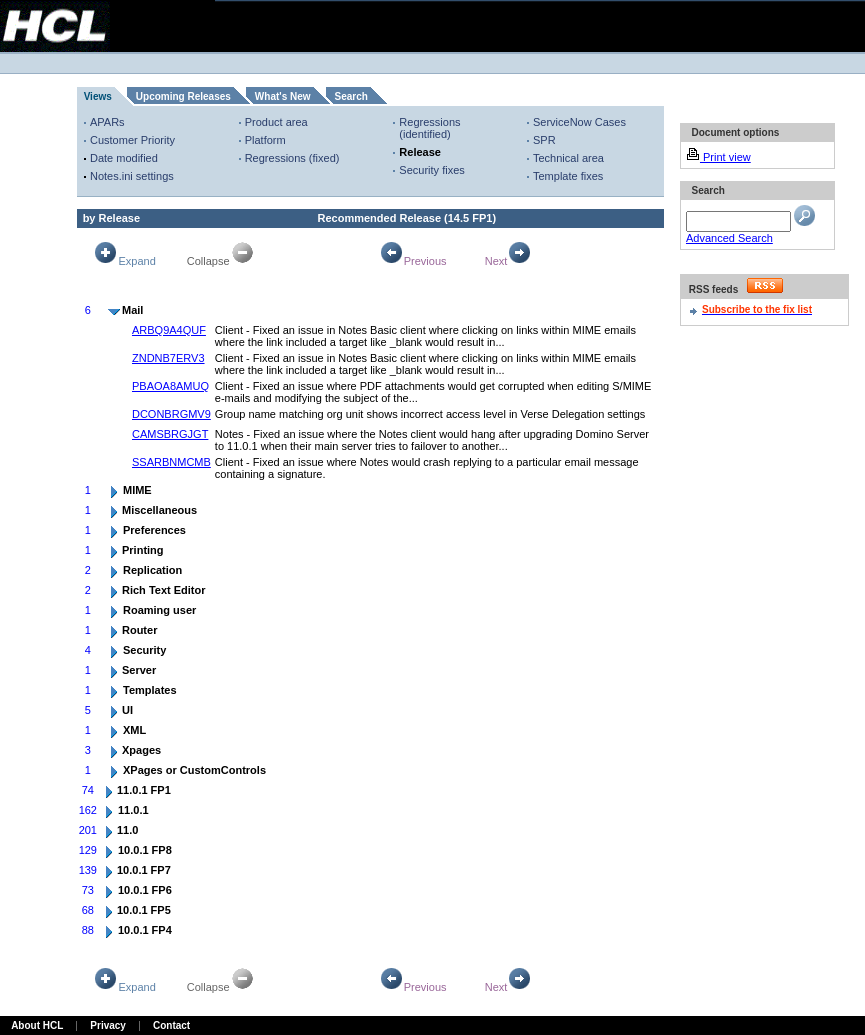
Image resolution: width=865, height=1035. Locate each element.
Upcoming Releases (183, 96)
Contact (171, 1025)
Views (98, 96)
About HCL (37, 1025)
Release (420, 152)
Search (351, 96)
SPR (544, 140)
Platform (265, 140)
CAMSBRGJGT (170, 434)
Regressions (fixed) (292, 158)
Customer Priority (132, 140)
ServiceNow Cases (579, 122)
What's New (283, 96)
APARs (107, 122)
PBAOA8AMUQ (170, 386)
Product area (276, 122)
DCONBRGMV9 (171, 414)
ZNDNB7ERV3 (168, 358)
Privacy (108, 1025)
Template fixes (568, 176)
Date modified (124, 158)
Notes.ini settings (132, 176)
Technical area (568, 158)
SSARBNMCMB (171, 462)
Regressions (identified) (429, 128)
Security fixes (431, 170)
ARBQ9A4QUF (169, 330)
